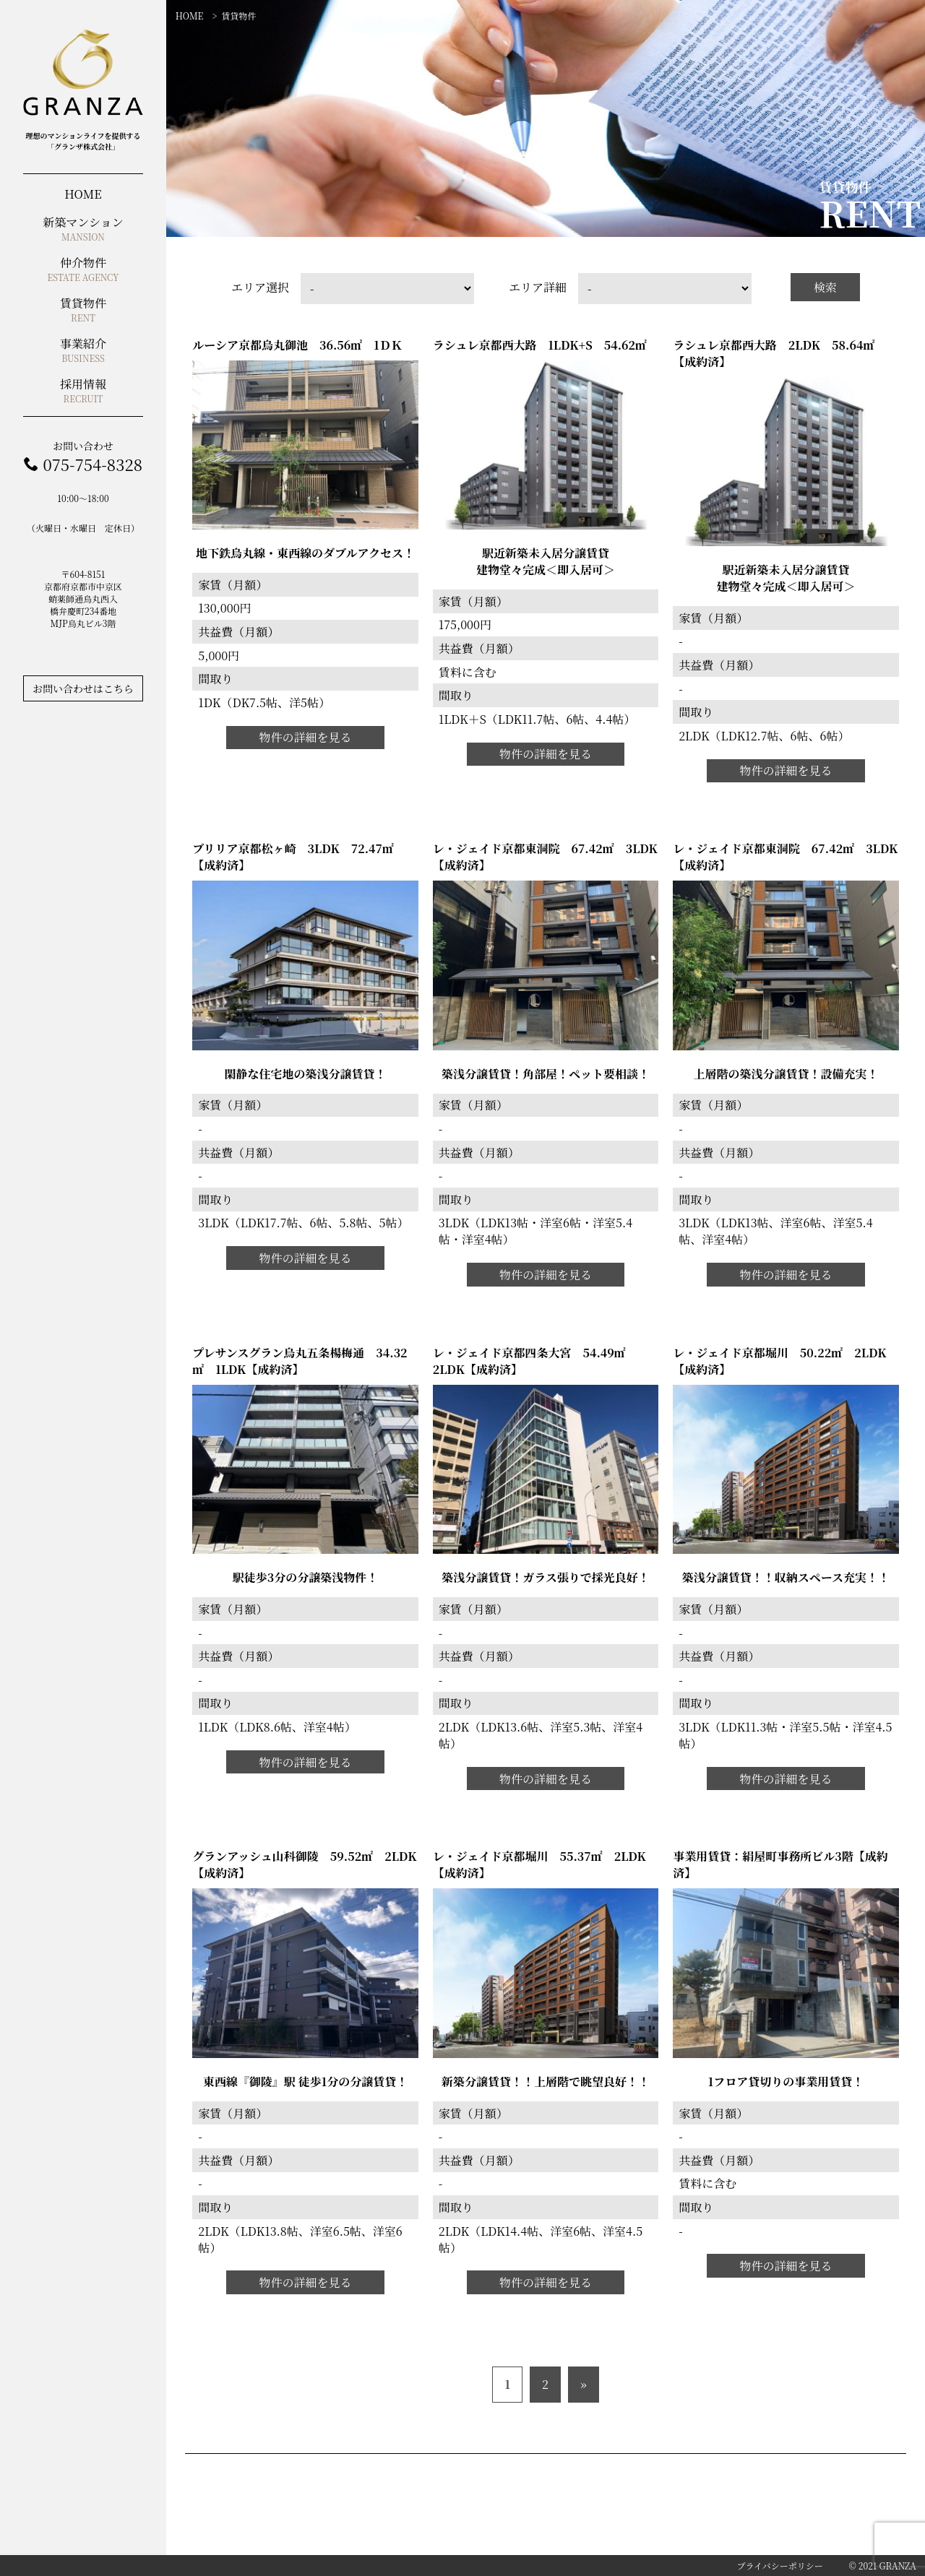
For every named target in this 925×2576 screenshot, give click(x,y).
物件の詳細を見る (305, 737)
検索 (825, 287)
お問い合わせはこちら (83, 688)
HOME (190, 15)
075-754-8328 (92, 464)
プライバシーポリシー (779, 2565)
